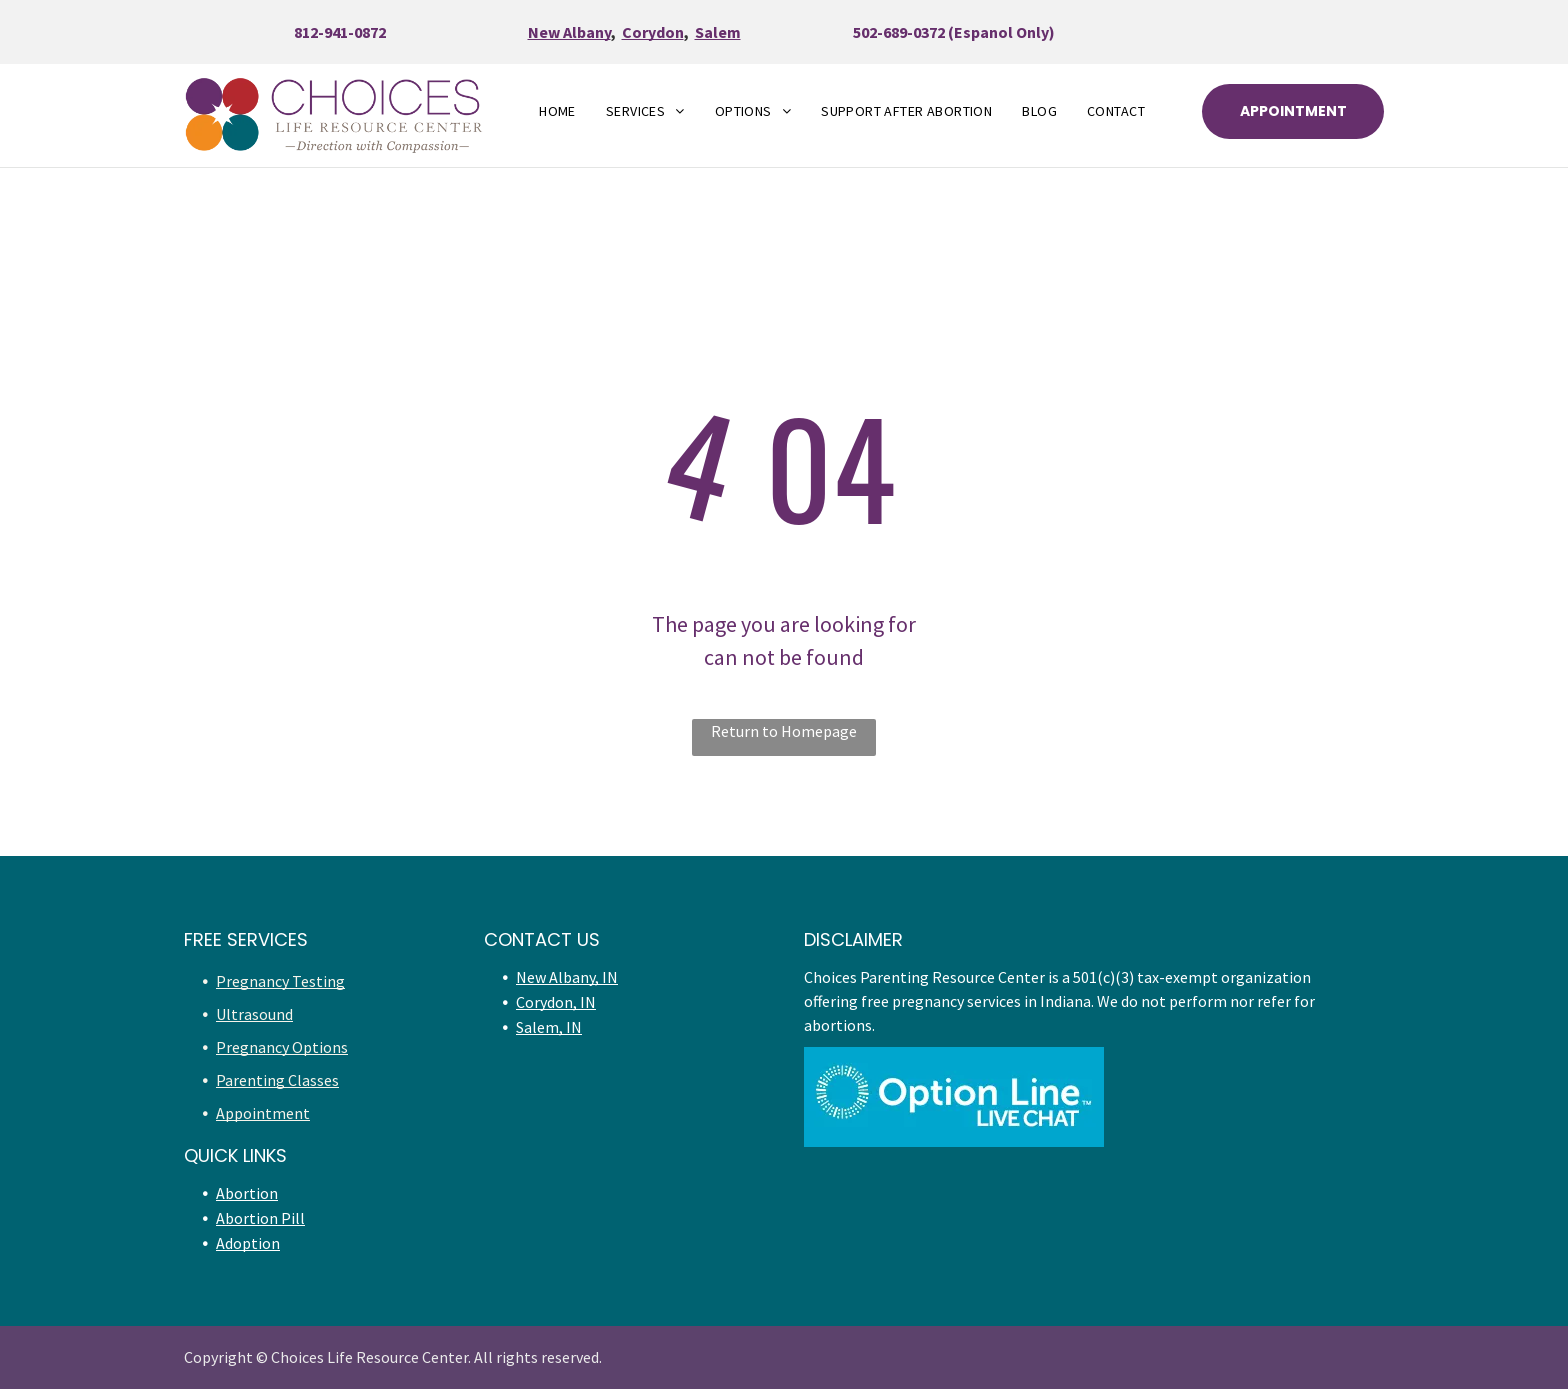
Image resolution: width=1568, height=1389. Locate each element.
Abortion (247, 1193)
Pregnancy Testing (280, 981)
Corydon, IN (556, 1002)
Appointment (263, 1113)
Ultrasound (254, 1014)
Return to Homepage (784, 731)
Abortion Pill (260, 1218)
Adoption (248, 1243)
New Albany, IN (567, 977)
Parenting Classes (277, 1080)
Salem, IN (549, 1027)
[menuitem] (557, 111)
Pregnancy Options (282, 1047)
